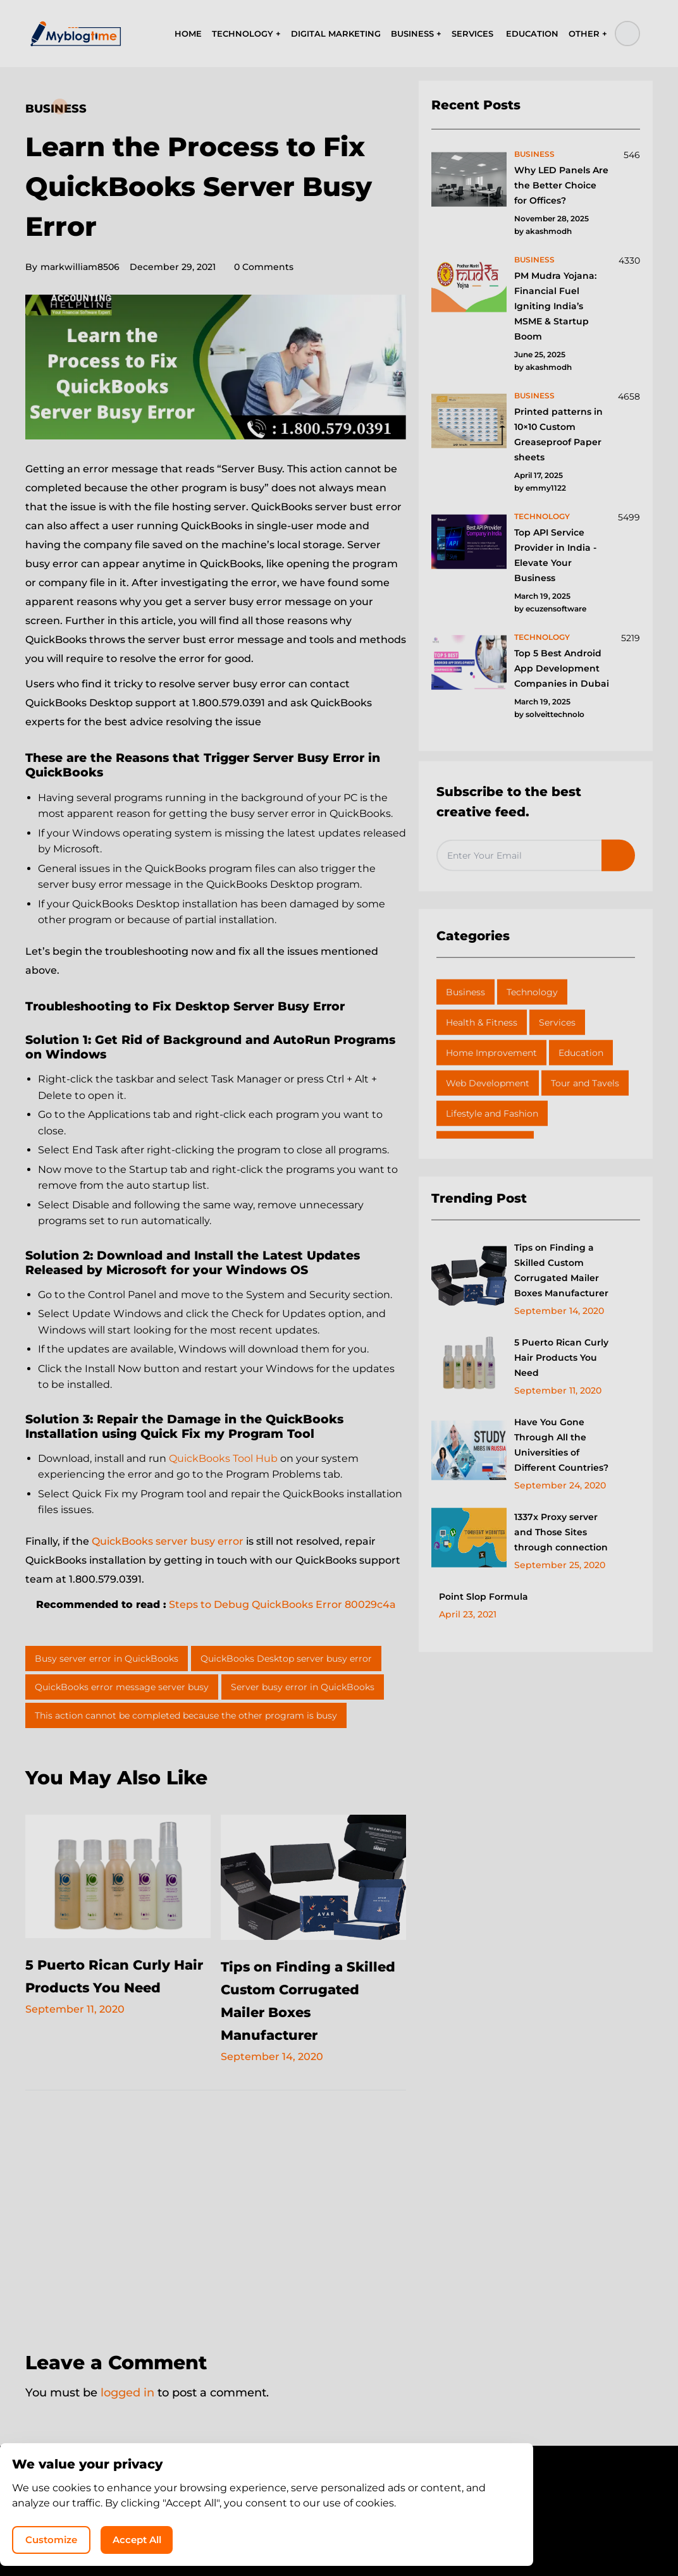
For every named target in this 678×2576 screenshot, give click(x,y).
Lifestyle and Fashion (492, 1113)
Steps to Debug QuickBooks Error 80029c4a (282, 1604)
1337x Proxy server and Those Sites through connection (561, 1532)
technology (542, 516)
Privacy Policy (302, 2509)
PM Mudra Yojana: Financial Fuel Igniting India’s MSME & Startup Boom (555, 306)
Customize (411, 2535)
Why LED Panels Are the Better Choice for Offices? (561, 185)
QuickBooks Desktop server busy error (286, 1658)
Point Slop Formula (483, 1596)
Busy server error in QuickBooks (106, 1658)
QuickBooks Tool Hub (223, 1458)
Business (56, 109)
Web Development (487, 1083)
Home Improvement (491, 1052)
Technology (532, 992)
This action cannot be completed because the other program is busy (186, 1715)
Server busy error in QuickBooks (302, 1687)
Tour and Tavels (585, 1083)
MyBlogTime (301, 2533)
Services (557, 1022)
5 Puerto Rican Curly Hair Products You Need (109, 1987)
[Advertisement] (215, 2212)
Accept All (507, 2535)
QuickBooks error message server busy (122, 1687)
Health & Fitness (481, 1022)
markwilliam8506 (72, 267)
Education (580, 1052)
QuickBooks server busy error (167, 1541)
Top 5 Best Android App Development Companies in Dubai (561, 668)
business (534, 154)
